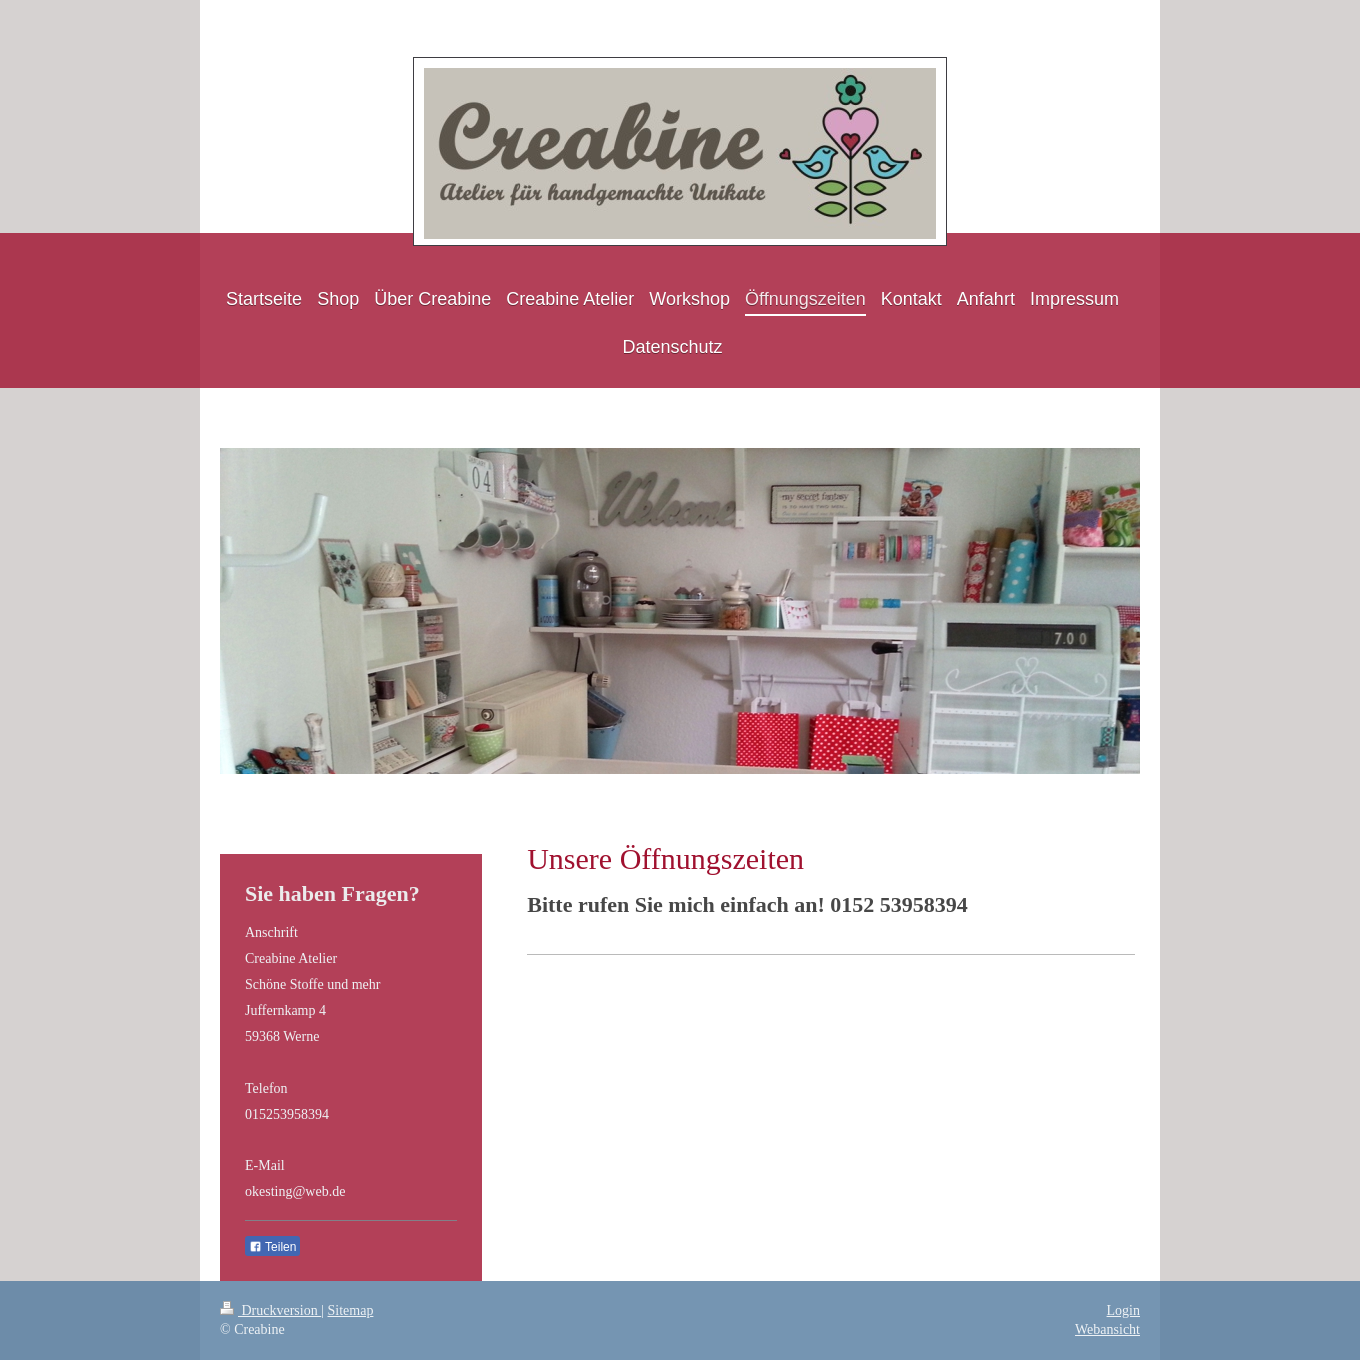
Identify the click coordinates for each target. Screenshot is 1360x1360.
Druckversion (270, 1310)
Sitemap (351, 1310)
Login (1123, 1310)
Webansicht (1107, 1329)
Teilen (272, 1247)
